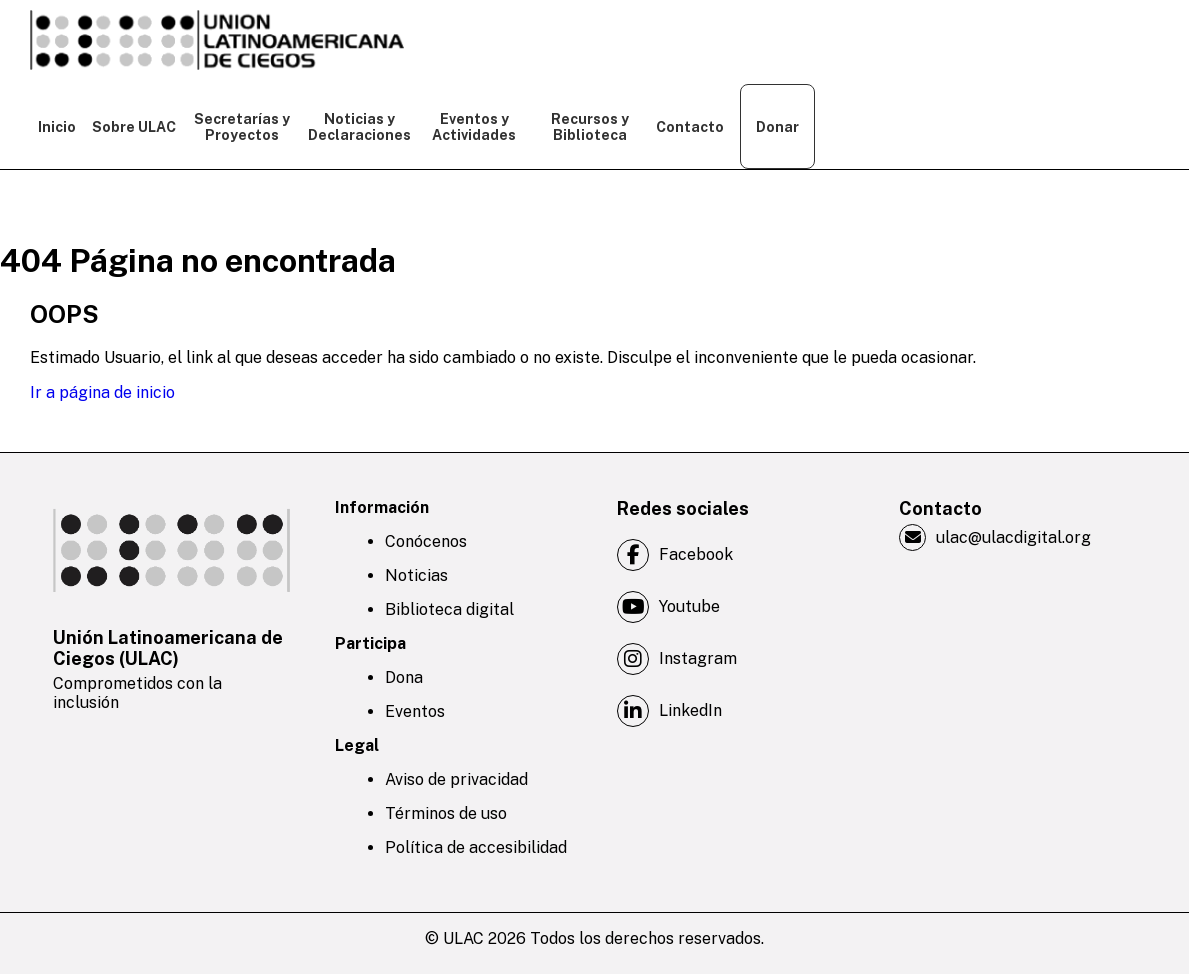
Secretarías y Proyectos (242, 127)
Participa (370, 643)
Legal (357, 745)
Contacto (690, 127)
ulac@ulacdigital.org (995, 537)
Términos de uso (446, 813)
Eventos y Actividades (474, 127)
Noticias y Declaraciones (358, 127)
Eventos (415, 711)
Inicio (57, 127)
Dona (404, 677)
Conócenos (426, 541)
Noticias (416, 575)
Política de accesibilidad (476, 847)
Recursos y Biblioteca (590, 127)
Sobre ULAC (134, 127)
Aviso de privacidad (456, 779)
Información (382, 507)
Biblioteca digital (449, 609)
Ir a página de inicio (102, 392)
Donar (777, 127)
